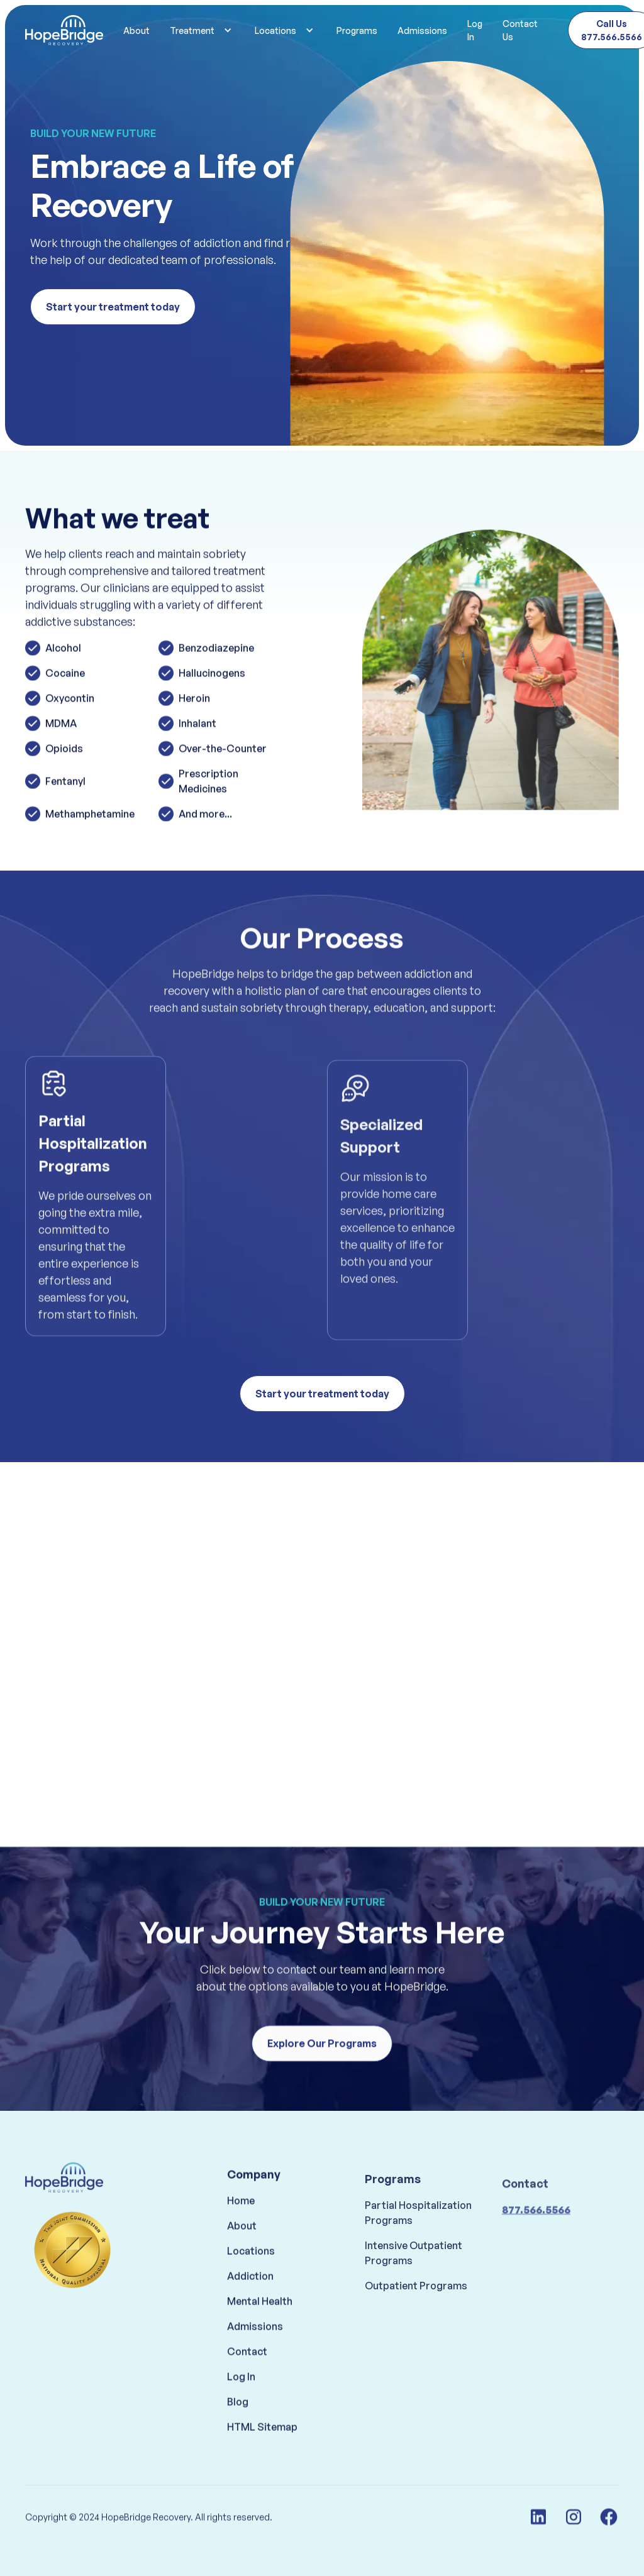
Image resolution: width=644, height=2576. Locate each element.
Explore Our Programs (322, 2056)
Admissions (422, 30)
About (136, 30)
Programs (356, 30)
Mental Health (259, 2329)
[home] (64, 30)
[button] (202, 30)
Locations (251, 2278)
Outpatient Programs (416, 2324)
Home (241, 2228)
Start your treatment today (113, 306)
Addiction (250, 2304)
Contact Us (520, 30)
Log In (474, 30)
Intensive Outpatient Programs (413, 2291)
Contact (247, 2379)
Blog (237, 2429)
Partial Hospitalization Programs (418, 2251)
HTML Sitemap (262, 2454)
